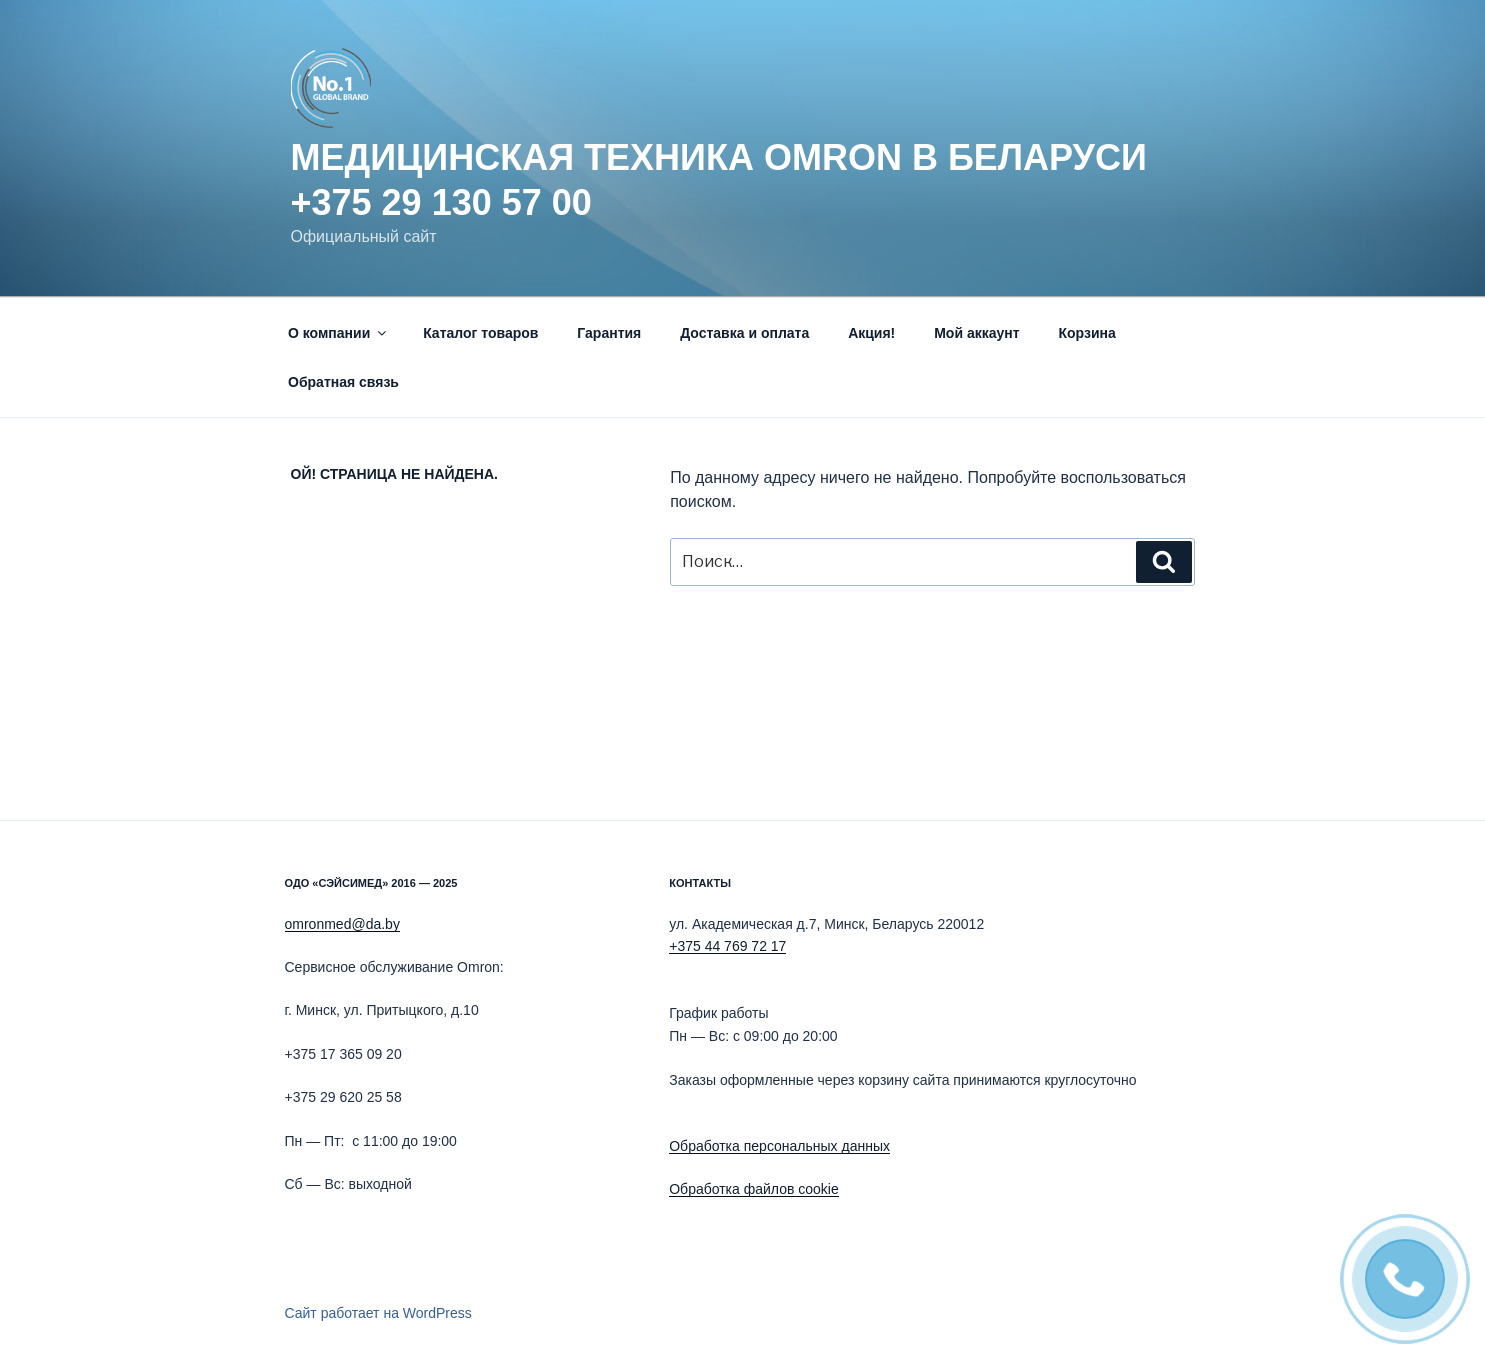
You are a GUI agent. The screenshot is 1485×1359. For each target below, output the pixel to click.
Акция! (871, 333)
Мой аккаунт (976, 333)
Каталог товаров (480, 333)
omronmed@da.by (342, 924)
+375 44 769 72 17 (727, 946)
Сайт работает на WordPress (378, 1313)
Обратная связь (343, 382)
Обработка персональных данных (779, 1146)
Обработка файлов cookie (754, 1189)
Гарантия (609, 333)
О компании (338, 333)
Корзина (1086, 333)
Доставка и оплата (744, 333)
